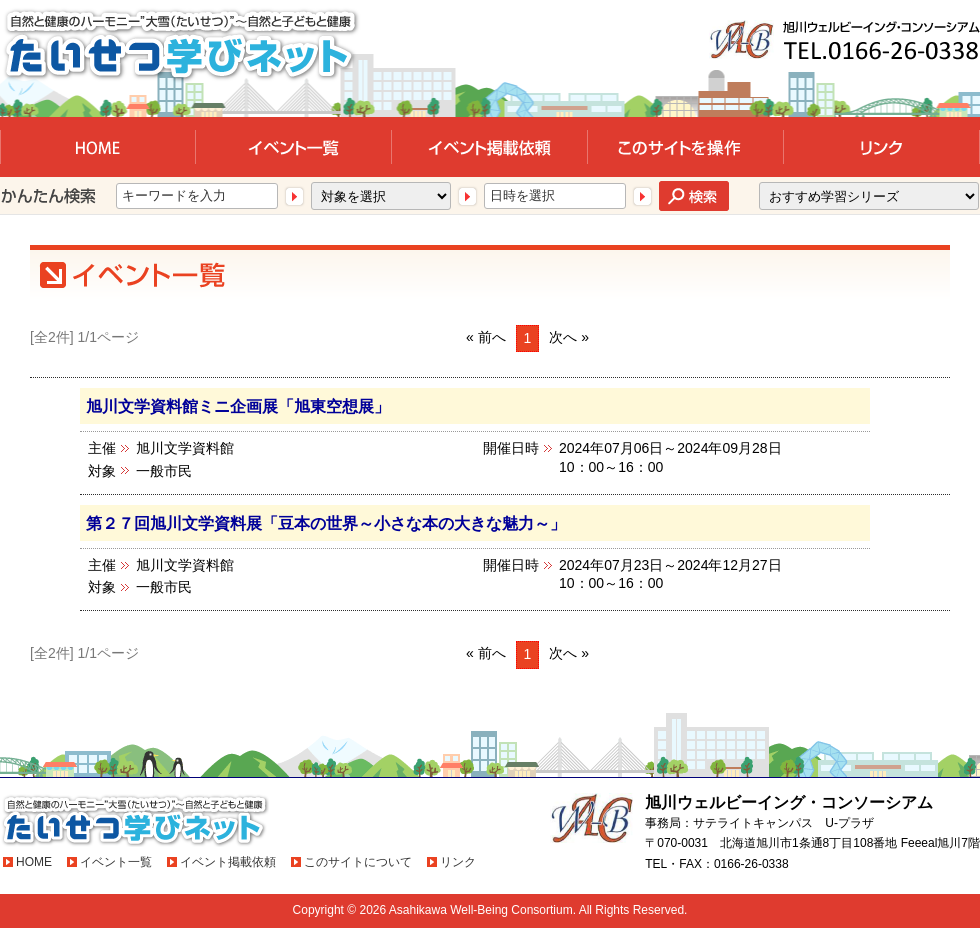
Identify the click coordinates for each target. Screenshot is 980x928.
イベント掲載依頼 (228, 862)
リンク (458, 862)
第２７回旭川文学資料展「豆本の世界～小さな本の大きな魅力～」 (326, 523)
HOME (34, 862)
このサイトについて (358, 862)
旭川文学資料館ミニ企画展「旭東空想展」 (238, 406)
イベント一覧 (116, 862)
